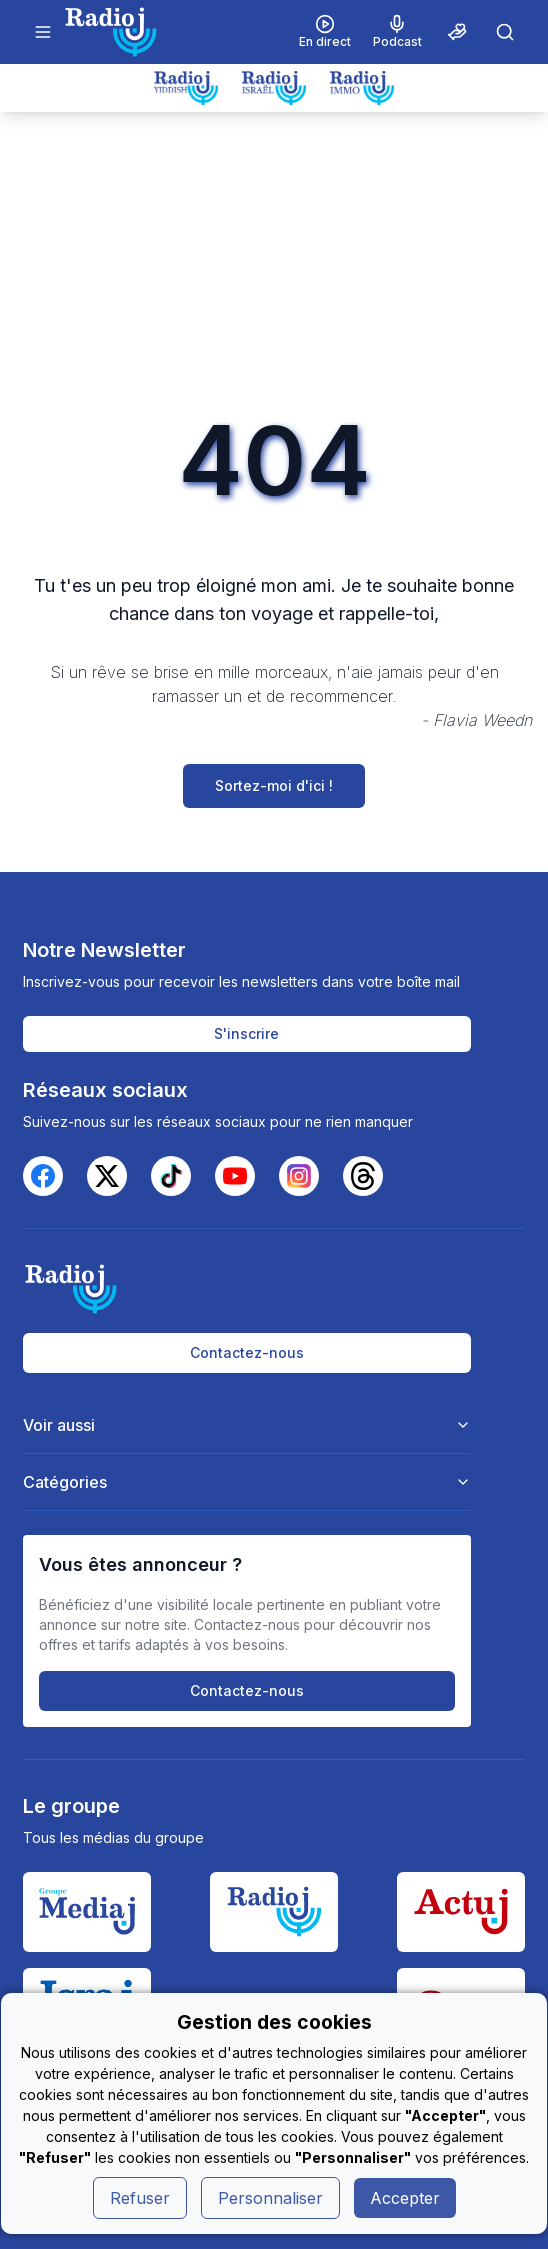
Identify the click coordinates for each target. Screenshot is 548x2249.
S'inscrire (246, 1033)
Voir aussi (247, 1425)
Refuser (140, 2198)
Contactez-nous (247, 1352)
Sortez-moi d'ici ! (274, 785)
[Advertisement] (274, 262)
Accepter (405, 2198)
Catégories (247, 1482)
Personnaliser (270, 2198)
